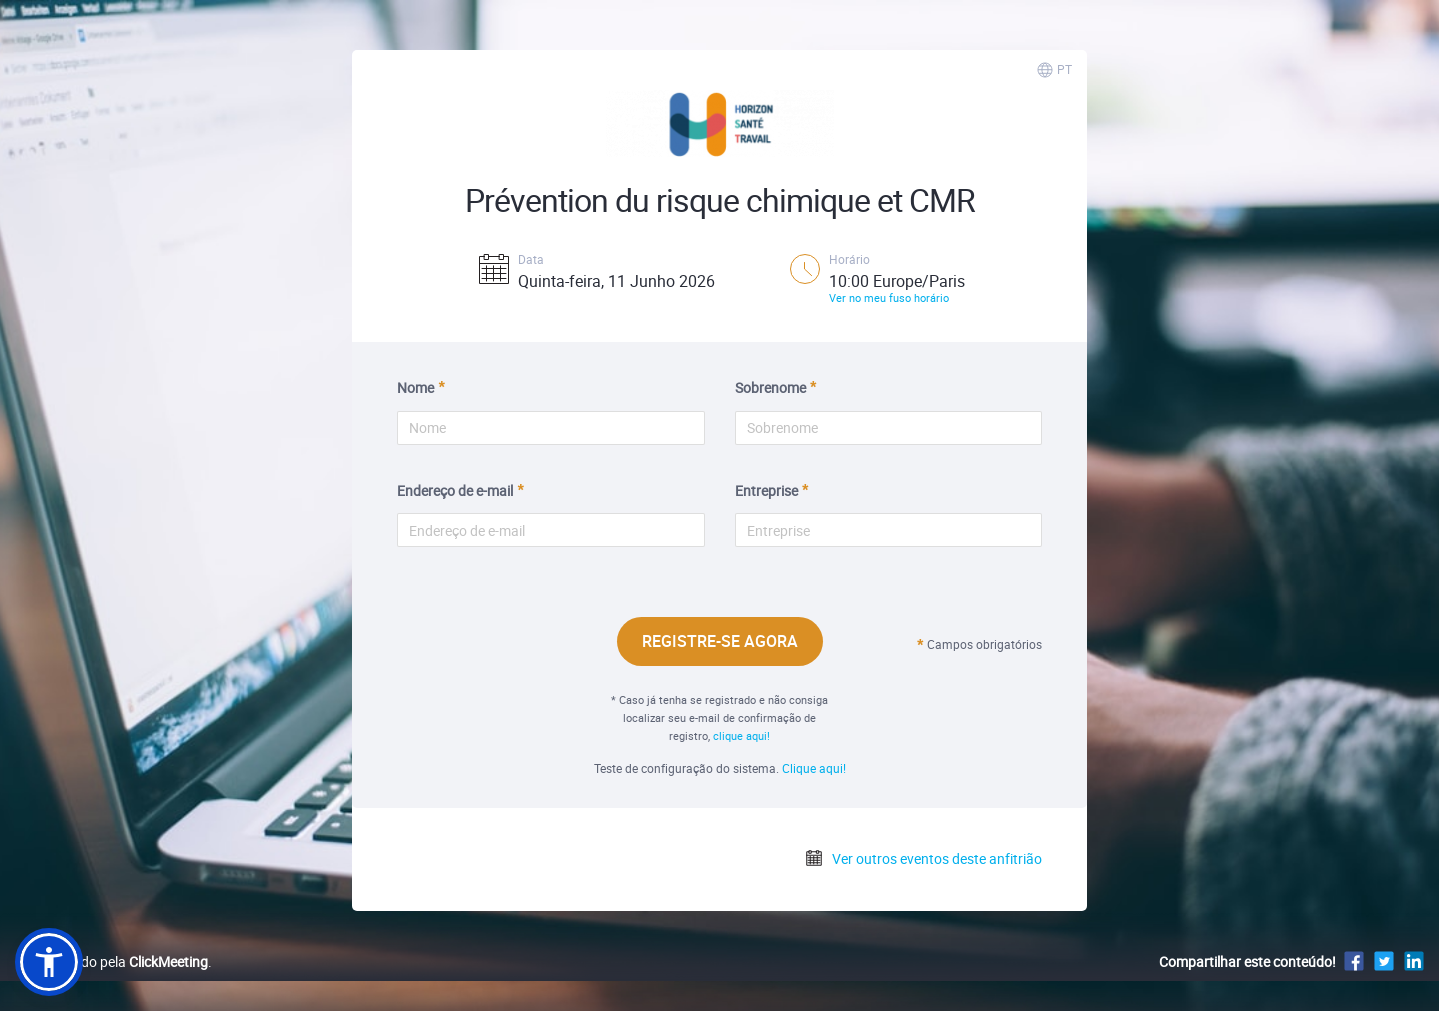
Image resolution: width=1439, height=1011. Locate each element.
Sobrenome (770, 387)
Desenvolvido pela (111, 961)
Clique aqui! (814, 768)
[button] (49, 962)
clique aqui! (741, 735)
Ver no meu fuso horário (889, 297)
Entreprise (766, 490)
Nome (415, 387)
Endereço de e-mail (455, 490)
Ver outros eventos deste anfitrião (923, 858)
